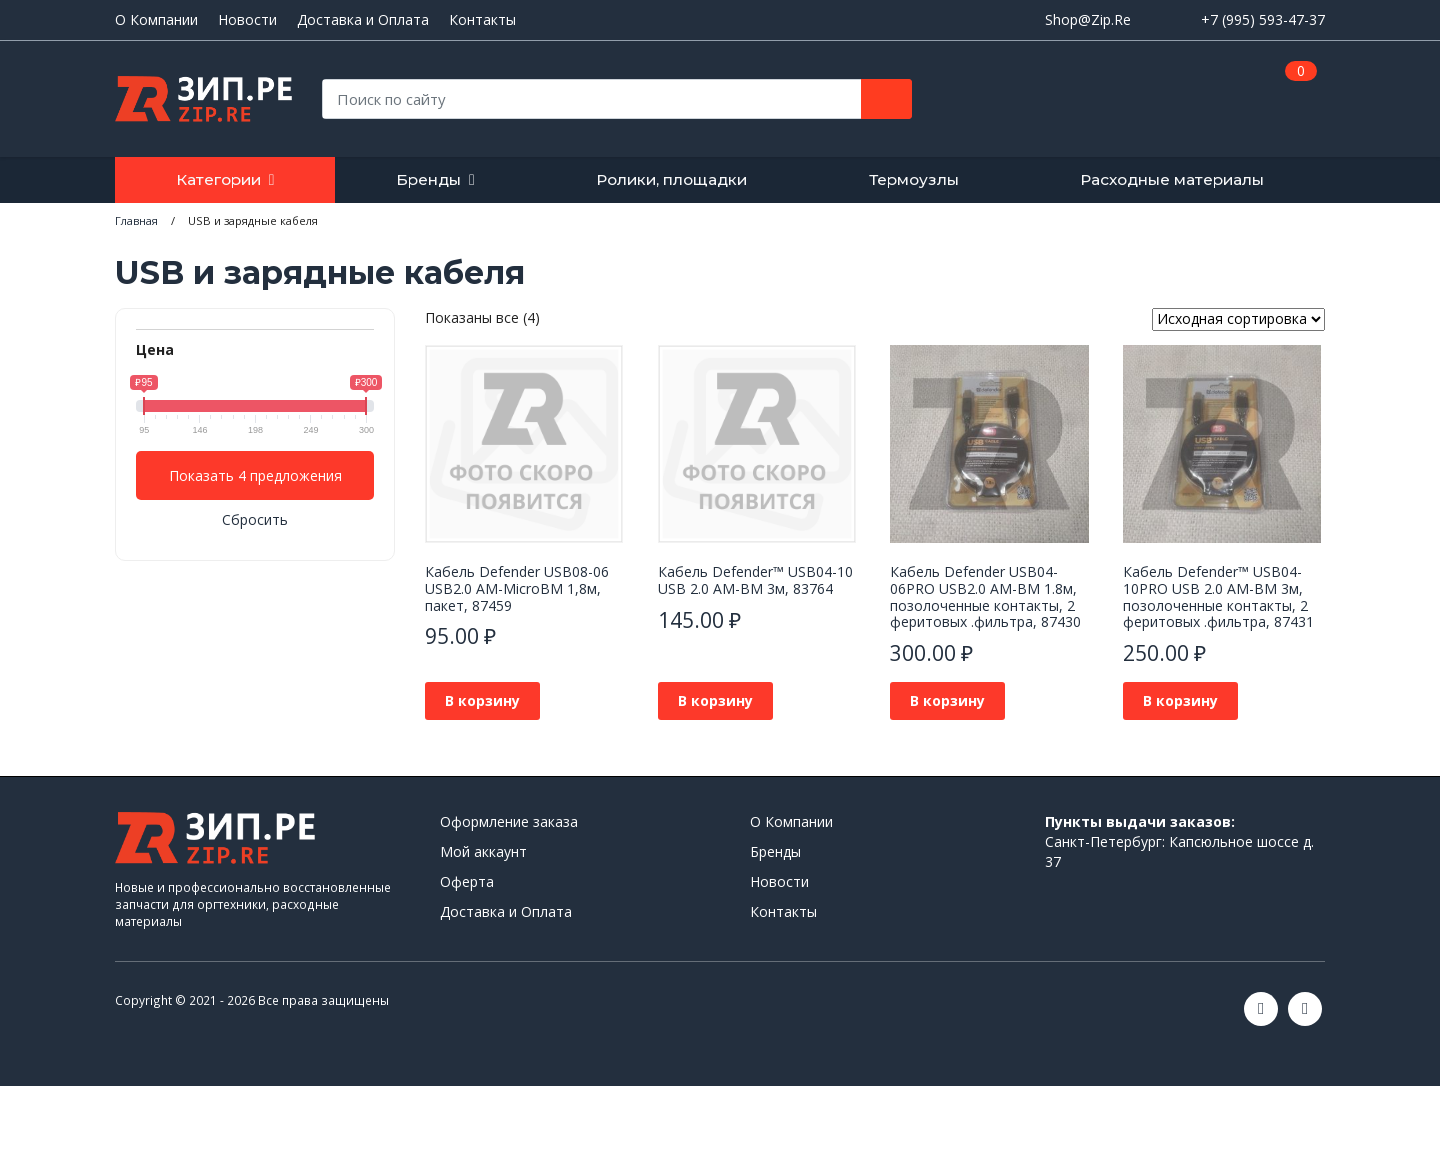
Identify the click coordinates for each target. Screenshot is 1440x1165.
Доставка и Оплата (363, 20)
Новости (247, 20)
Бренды (428, 179)
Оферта (467, 881)
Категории (218, 179)
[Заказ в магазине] (1238, 319)
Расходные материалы (1172, 179)
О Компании (156, 20)
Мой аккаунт (483, 851)
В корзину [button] (482, 700)
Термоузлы (914, 179)
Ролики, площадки (671, 179)
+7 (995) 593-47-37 (1263, 19)
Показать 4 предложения (255, 475)
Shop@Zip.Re (1088, 19)
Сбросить (255, 519)
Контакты (482, 20)
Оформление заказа (509, 821)
